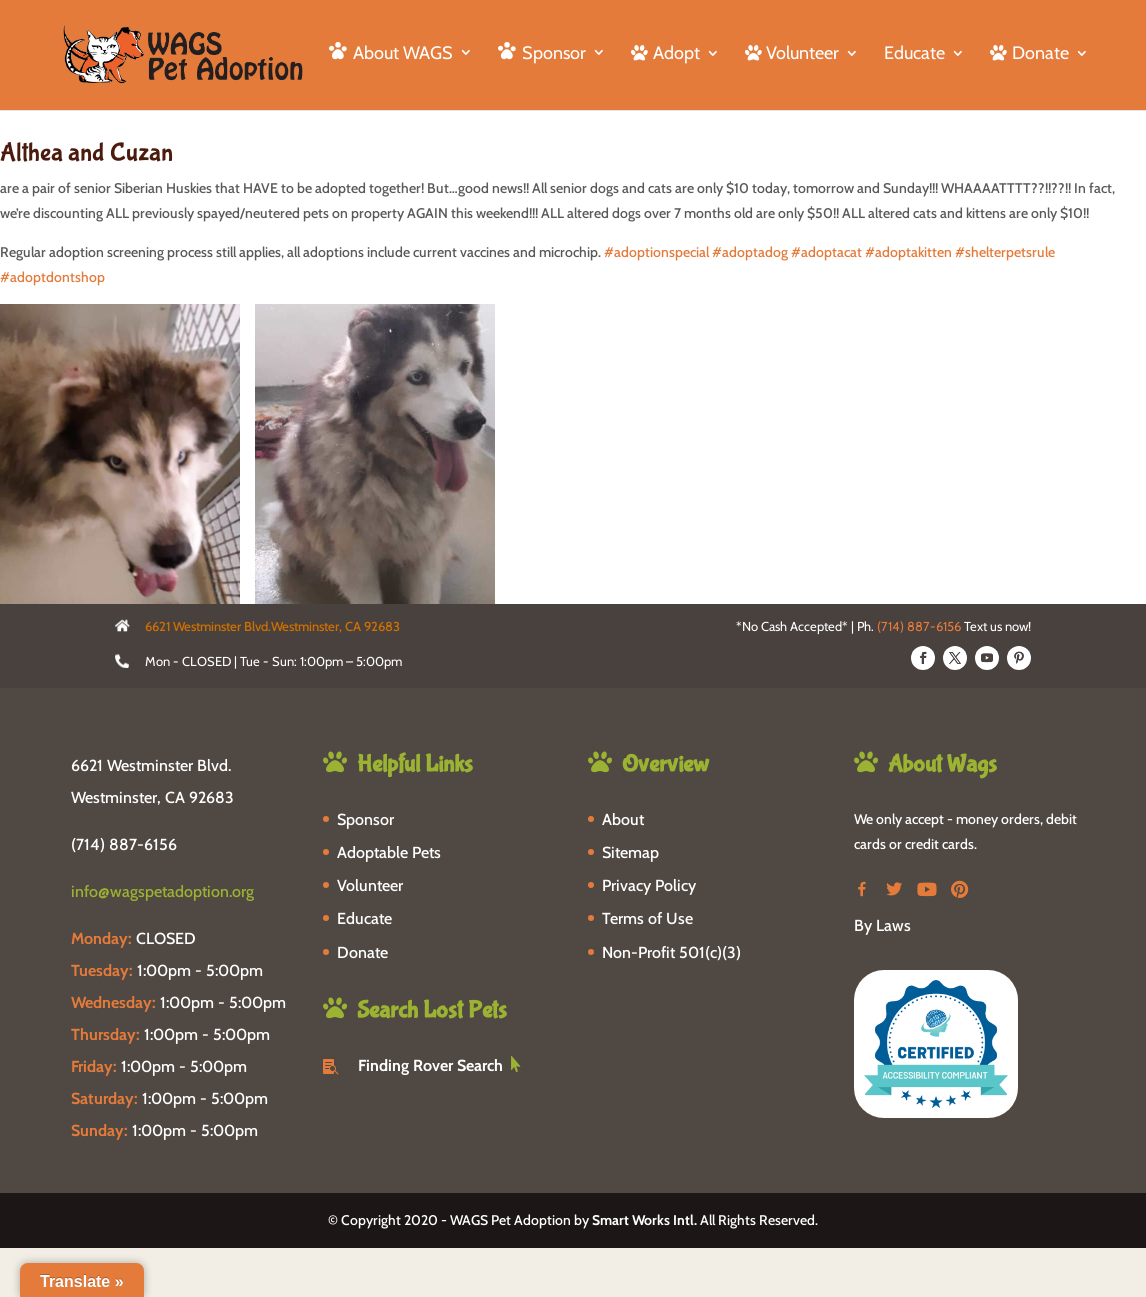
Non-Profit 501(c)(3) (671, 952)
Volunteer (370, 885)
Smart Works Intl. (644, 1220)
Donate (362, 952)
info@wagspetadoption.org (162, 891)
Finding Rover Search (430, 1065)
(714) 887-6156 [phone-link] (124, 844)
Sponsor (365, 819)
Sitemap (630, 852)
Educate (914, 55)
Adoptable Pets (389, 852)
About (623, 819)
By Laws (882, 925)
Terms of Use (647, 918)
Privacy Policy (649, 885)
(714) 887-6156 (919, 626)
